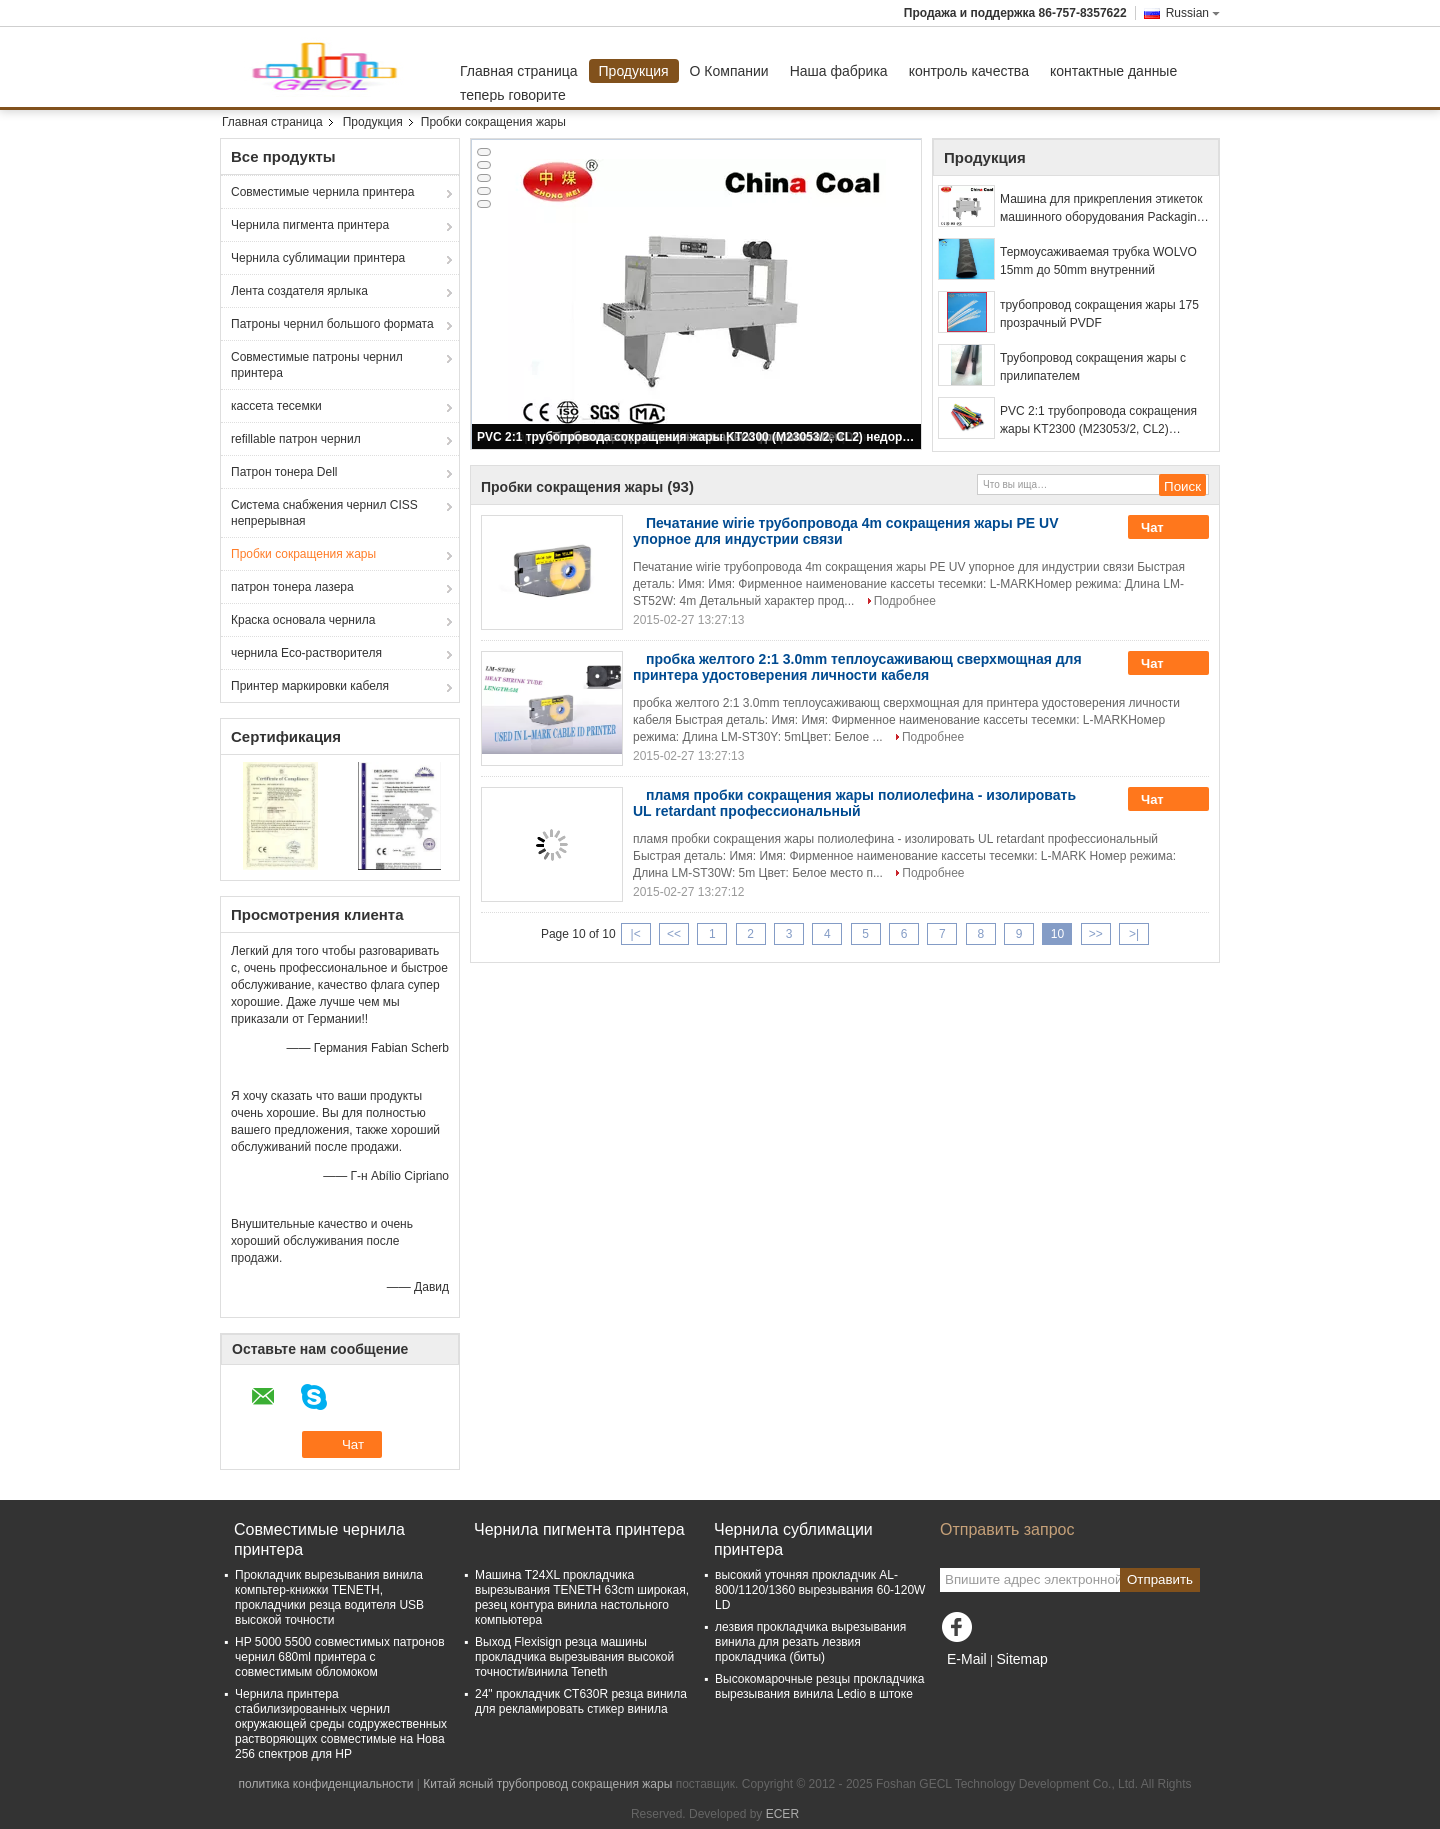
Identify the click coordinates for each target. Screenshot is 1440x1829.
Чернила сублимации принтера (318, 258)
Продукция (634, 71)
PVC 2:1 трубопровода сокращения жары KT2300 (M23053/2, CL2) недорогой (698, 437)
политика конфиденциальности (326, 1784)
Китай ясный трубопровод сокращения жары (547, 1784)
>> (1096, 934)
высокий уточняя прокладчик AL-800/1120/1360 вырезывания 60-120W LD (820, 1590)
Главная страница (519, 71)
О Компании (729, 71)
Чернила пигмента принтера (310, 225)
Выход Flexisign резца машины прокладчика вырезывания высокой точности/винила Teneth (574, 1657)
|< (636, 934)
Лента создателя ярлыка (299, 291)
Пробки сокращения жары (303, 554)
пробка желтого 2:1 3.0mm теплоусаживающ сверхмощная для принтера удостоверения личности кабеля (857, 667)
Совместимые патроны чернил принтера (317, 365)
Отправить (1160, 1579)
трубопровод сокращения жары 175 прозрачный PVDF (1099, 314)
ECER (782, 1814)
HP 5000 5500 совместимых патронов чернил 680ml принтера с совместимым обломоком (340, 1657)
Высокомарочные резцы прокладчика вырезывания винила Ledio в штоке (819, 1686)
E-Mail (967, 1659)
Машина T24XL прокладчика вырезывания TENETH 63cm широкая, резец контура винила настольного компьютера (582, 1597)
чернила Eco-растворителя (306, 653)
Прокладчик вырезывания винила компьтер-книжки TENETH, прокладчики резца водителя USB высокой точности (329, 1597)
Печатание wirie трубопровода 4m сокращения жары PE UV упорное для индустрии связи (846, 531)
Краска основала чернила (303, 620)
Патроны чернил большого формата (332, 324)
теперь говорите (513, 95)
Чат (1166, 528)
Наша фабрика (839, 71)
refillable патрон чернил (296, 439)
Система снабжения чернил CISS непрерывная (324, 513)
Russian (1193, 13)
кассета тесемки (276, 406)
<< (674, 934)
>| (1134, 934)
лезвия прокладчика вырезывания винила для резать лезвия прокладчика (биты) (810, 1642)
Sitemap (1021, 1659)
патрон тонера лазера (292, 587)
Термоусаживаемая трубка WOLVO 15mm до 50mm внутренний (1098, 261)
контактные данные (1113, 71)
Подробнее (905, 601)
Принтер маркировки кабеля (310, 686)
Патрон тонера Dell (284, 472)
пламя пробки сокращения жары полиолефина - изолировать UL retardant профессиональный (854, 803)
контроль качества (969, 71)
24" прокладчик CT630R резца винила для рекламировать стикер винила (581, 1701)
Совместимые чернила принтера (322, 192)
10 (1057, 934)
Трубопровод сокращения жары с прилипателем (1093, 367)
